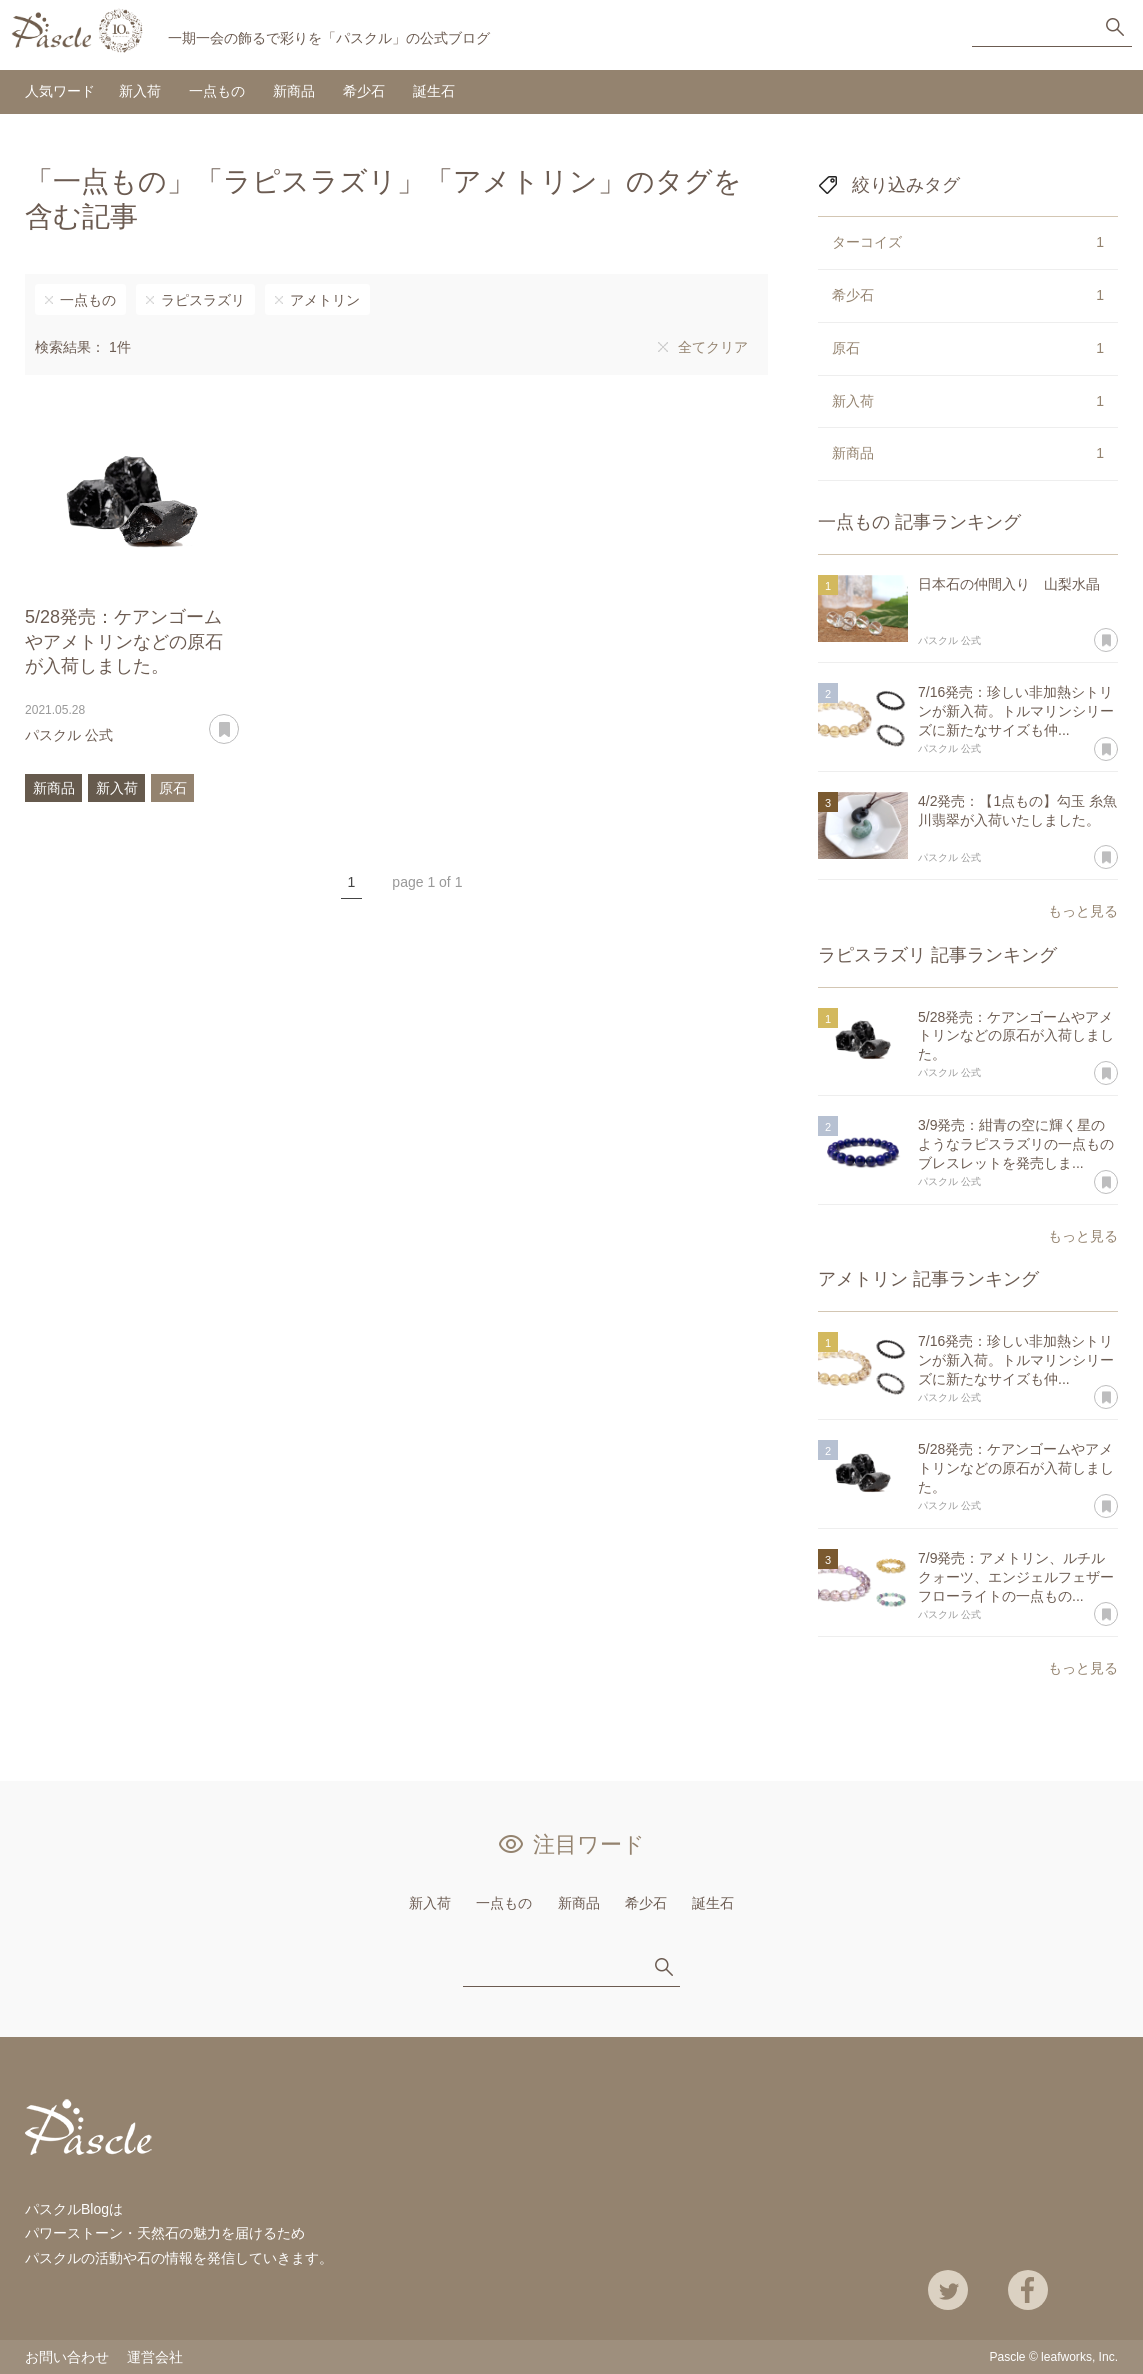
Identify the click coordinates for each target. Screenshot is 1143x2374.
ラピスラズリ (203, 300)
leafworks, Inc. (1079, 2357)
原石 (173, 788)
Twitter (948, 2290)
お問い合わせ (67, 2357)
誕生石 (434, 91)
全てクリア (713, 347)
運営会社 (155, 2357)
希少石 (364, 91)
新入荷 (140, 91)
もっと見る (1083, 911)
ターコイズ (968, 243)
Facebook (1028, 2290)
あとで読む (238, 722)
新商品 (294, 91)
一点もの (217, 91)
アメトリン (325, 300)
